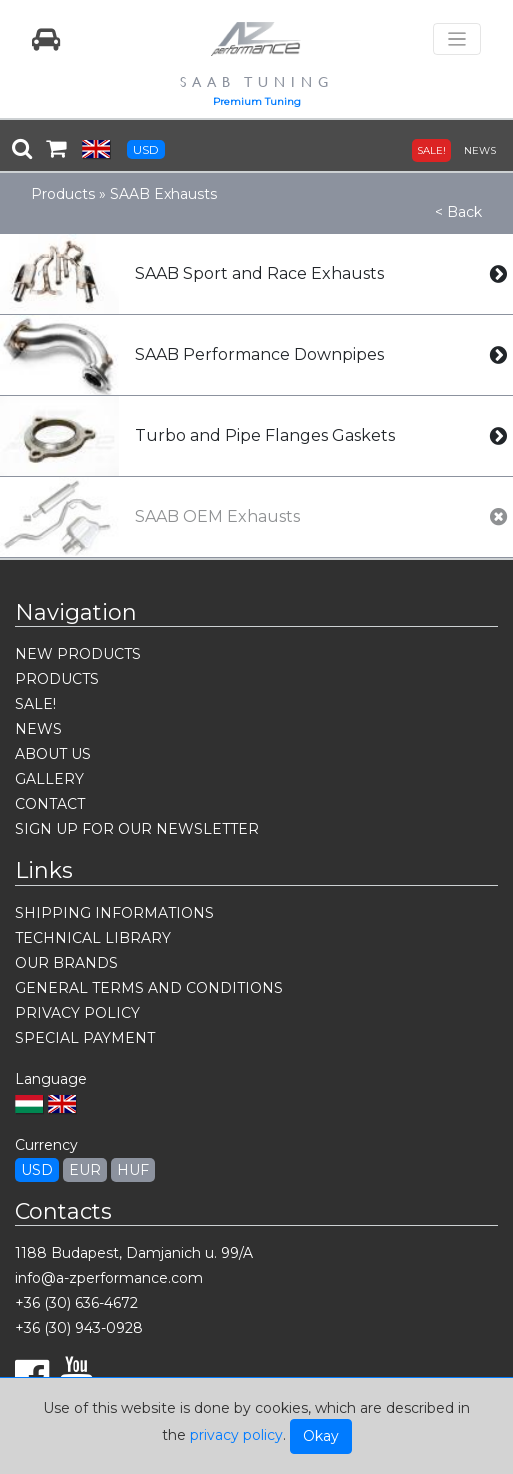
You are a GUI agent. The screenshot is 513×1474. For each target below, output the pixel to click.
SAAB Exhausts (163, 194)
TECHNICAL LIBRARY (93, 938)
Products (63, 194)
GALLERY (49, 779)
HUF (133, 1170)
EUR (85, 1170)
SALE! (431, 150)
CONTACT (50, 804)
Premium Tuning (257, 101)
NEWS (480, 150)
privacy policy (236, 1435)
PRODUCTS (57, 679)
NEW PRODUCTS (78, 654)
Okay (321, 1436)
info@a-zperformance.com (109, 1278)
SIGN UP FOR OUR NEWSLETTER (137, 829)
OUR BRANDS (66, 963)
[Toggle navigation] (457, 39)
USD (146, 149)
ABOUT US (53, 754)
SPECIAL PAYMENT (85, 1038)
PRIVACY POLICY (77, 1013)
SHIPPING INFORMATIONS (114, 913)
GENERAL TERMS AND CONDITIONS (149, 988)
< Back (458, 212)
